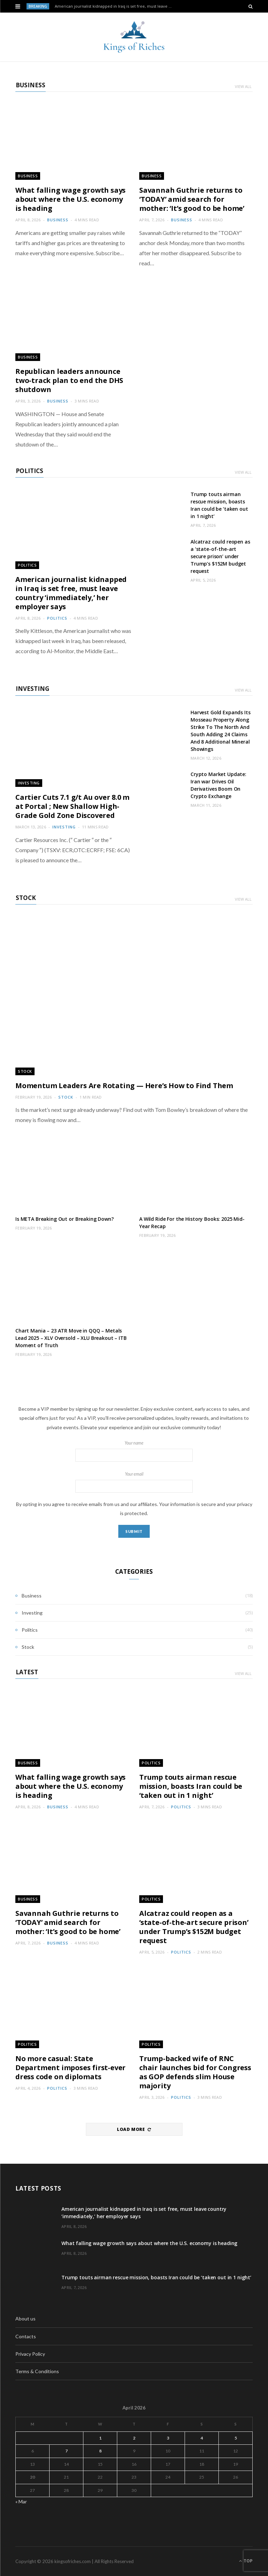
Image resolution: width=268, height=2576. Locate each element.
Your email (134, 1482)
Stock (26, 898)
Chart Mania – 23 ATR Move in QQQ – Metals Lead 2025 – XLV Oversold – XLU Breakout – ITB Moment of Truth (71, 1338)
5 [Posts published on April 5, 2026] (235, 2438)
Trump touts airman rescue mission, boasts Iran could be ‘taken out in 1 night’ (219, 505)
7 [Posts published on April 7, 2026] (66, 2450)
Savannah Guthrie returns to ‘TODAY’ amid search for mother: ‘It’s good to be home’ (191, 199)
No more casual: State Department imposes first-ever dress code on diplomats (70, 2067)
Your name (134, 1451)
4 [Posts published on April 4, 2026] (202, 2438)
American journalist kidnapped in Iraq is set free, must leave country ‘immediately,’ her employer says (115, 6)
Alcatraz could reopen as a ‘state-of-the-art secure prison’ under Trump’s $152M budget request (220, 556)
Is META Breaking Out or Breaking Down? (64, 1219)
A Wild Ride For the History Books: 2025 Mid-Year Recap (192, 1223)
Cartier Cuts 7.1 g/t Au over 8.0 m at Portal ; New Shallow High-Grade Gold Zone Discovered (72, 806)
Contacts (25, 2336)
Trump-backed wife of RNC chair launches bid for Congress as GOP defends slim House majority (195, 2072)
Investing (32, 689)
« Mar (21, 2501)
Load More (134, 2129)
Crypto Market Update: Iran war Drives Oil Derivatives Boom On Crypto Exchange (218, 785)
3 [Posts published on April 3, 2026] (168, 2438)
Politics (29, 471)
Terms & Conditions (37, 2371)
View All (243, 86)
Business (30, 85)
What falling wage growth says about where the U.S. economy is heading (70, 199)
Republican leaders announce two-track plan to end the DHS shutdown (69, 380)
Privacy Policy (30, 2354)
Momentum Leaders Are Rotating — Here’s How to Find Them (124, 1085)
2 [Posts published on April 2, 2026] (134, 2438)
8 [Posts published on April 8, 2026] (100, 2450)
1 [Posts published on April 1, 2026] (100, 2438)
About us (25, 2319)
